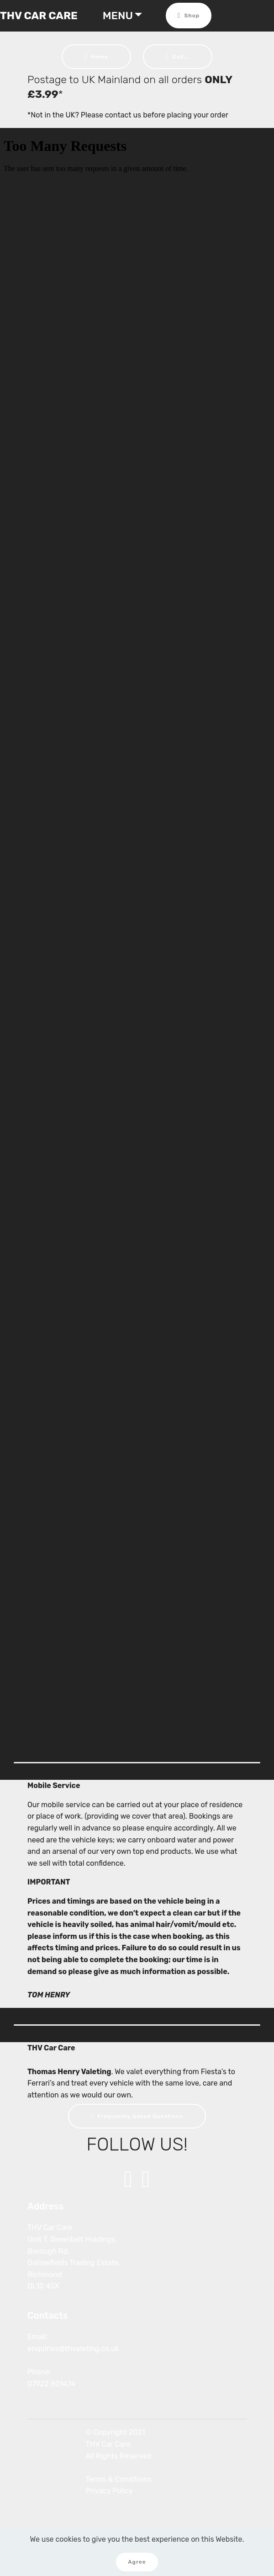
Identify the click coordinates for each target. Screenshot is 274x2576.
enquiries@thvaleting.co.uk (73, 2348)
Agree (137, 2562)
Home (96, 56)
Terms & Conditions (119, 2479)
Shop (189, 15)
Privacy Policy (109, 2490)
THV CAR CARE (39, 15)
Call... (178, 56)
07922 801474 (51, 2383)
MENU (118, 15)
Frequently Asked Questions (137, 2116)
